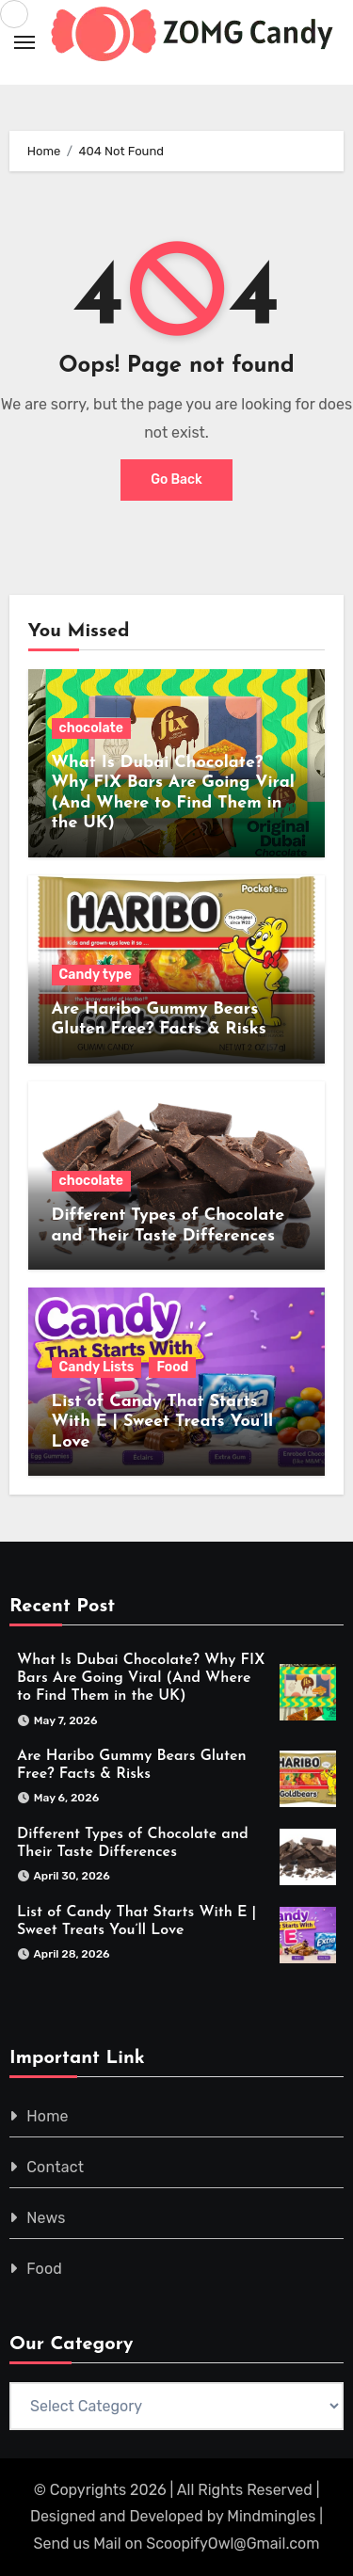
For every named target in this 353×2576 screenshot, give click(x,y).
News (45, 2218)
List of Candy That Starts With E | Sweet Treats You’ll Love (162, 1422)
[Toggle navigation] (24, 42)
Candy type (95, 975)
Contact (55, 2167)
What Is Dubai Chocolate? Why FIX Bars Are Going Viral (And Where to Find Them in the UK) (141, 1678)
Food (172, 1367)
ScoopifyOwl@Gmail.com (232, 2543)
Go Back (176, 480)
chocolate (91, 728)
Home (47, 2116)
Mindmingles (271, 2516)
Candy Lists (97, 1367)
